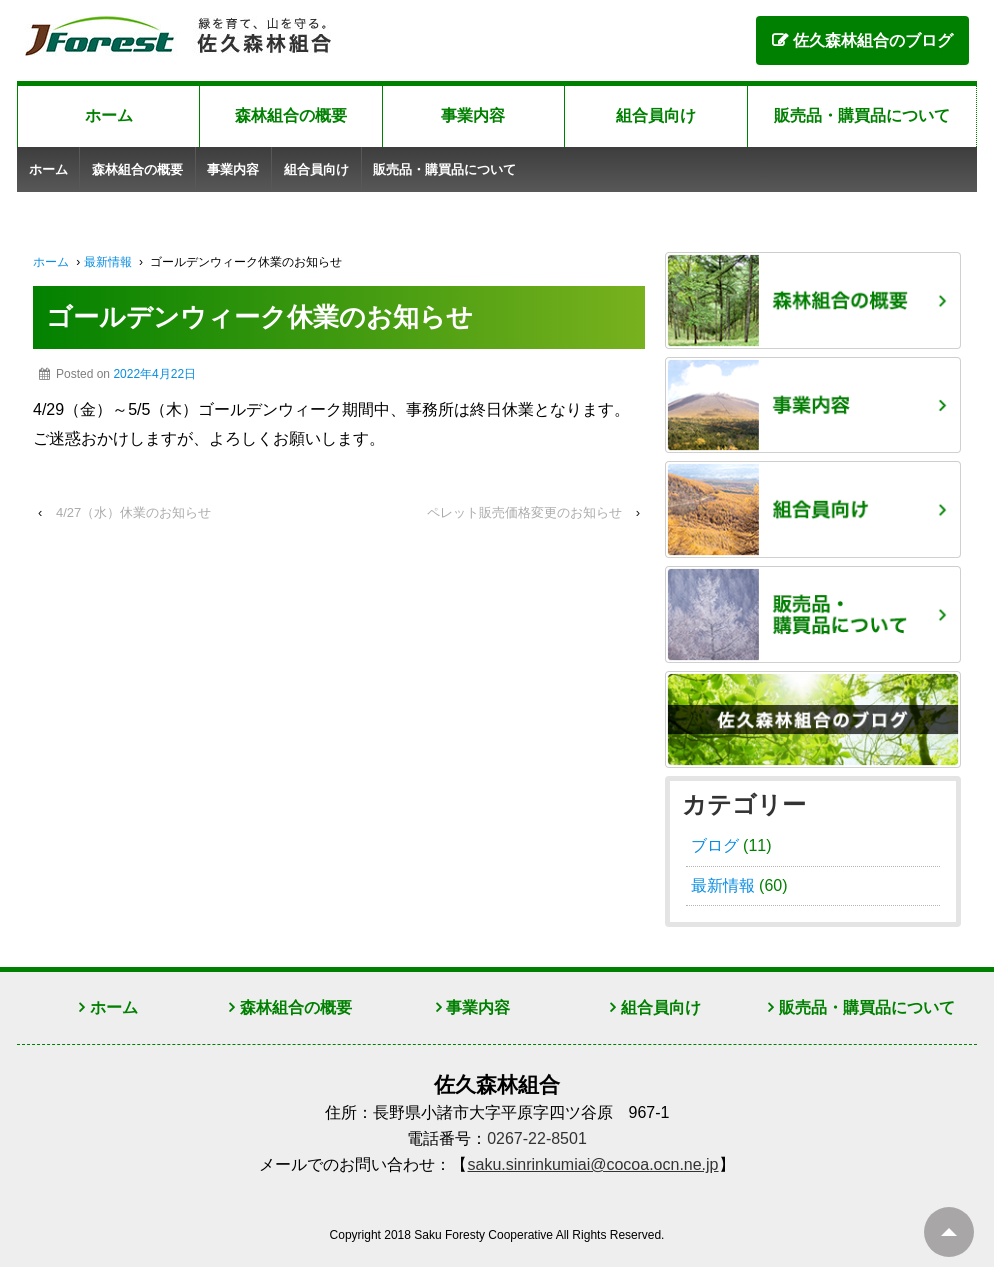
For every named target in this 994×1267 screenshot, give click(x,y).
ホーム (109, 115)
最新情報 (108, 262)
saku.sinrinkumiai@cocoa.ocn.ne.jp (592, 1164)
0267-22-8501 (537, 1138)
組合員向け (656, 115)
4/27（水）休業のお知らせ (133, 512)
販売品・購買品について (862, 115)
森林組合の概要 (291, 115)
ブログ (715, 845)
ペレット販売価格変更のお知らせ (524, 512)
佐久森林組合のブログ (873, 40)
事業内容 (473, 115)
